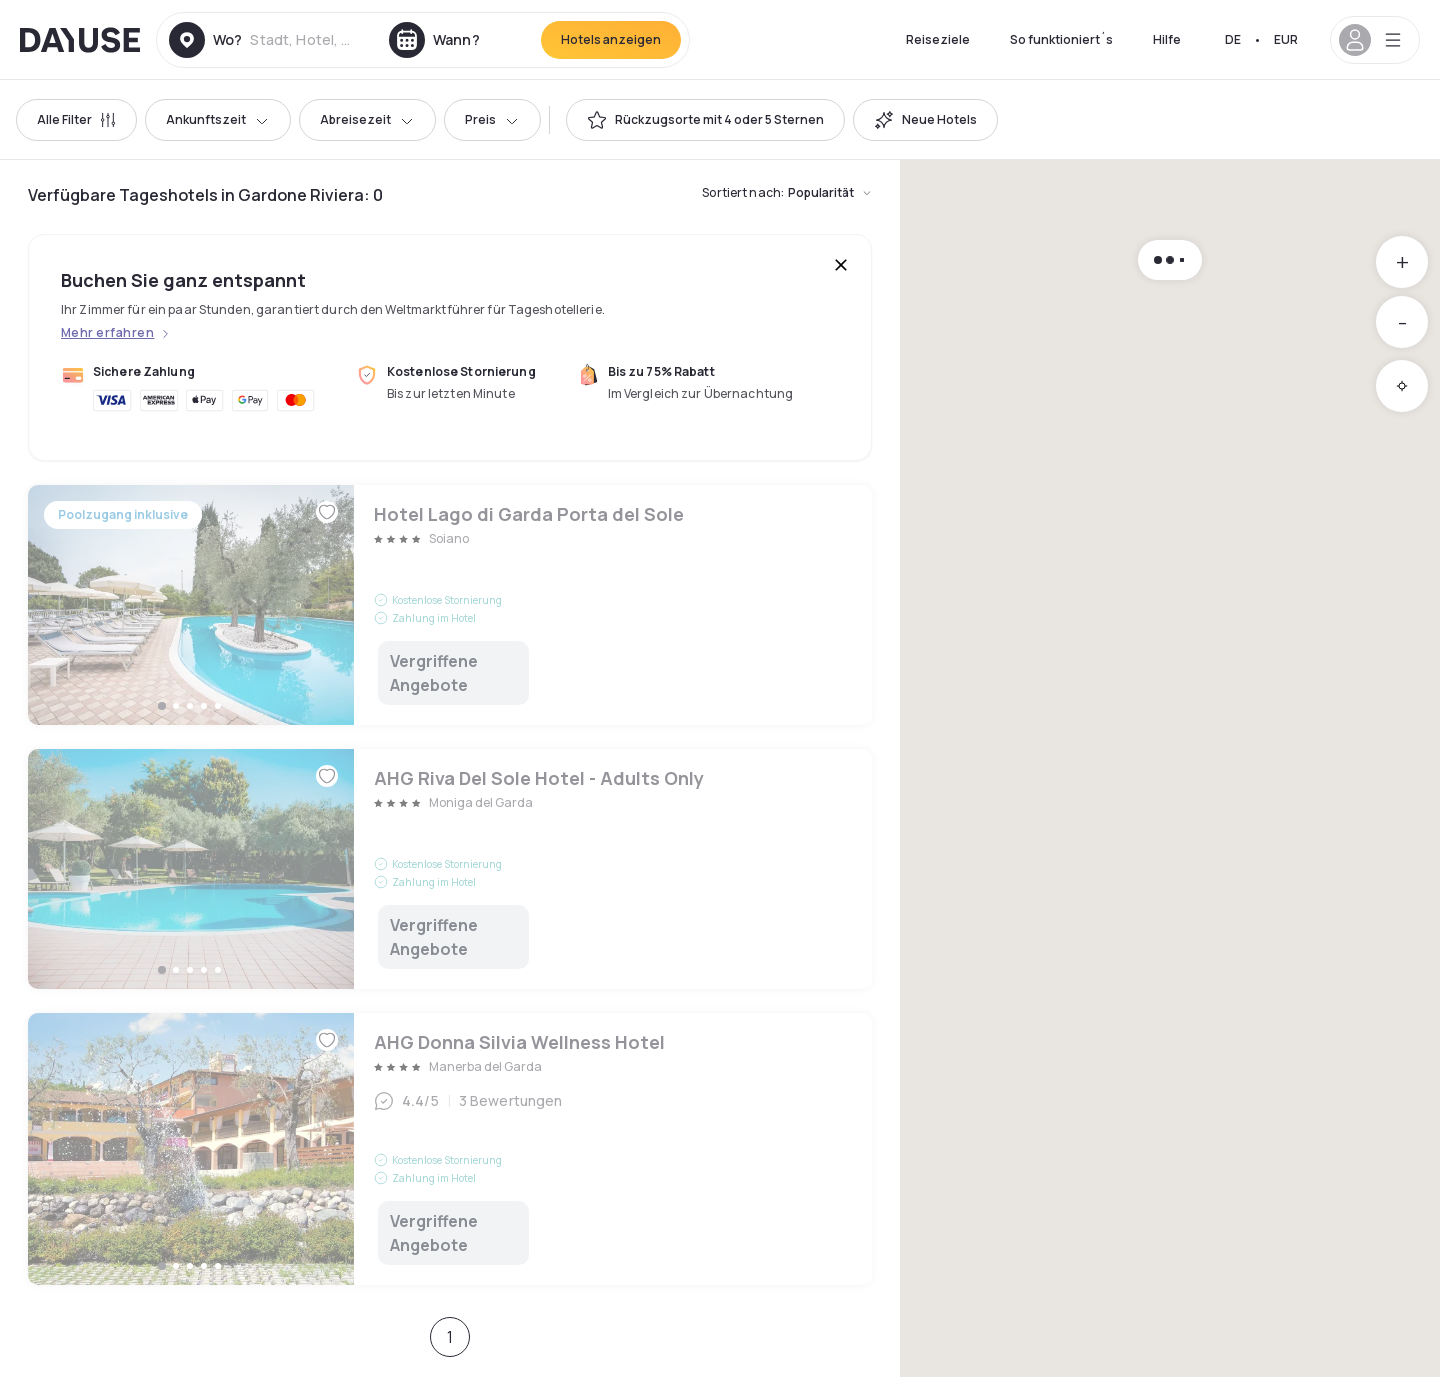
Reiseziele (938, 39)
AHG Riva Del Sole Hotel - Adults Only (450, 869)
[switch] (705, 120)
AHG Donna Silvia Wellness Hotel (450, 1149)
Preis (492, 119)
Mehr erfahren (107, 333)
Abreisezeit (367, 119)
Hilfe (1167, 39)
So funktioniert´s (1061, 39)
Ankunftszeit (218, 119)
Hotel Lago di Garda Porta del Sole (450, 605)
